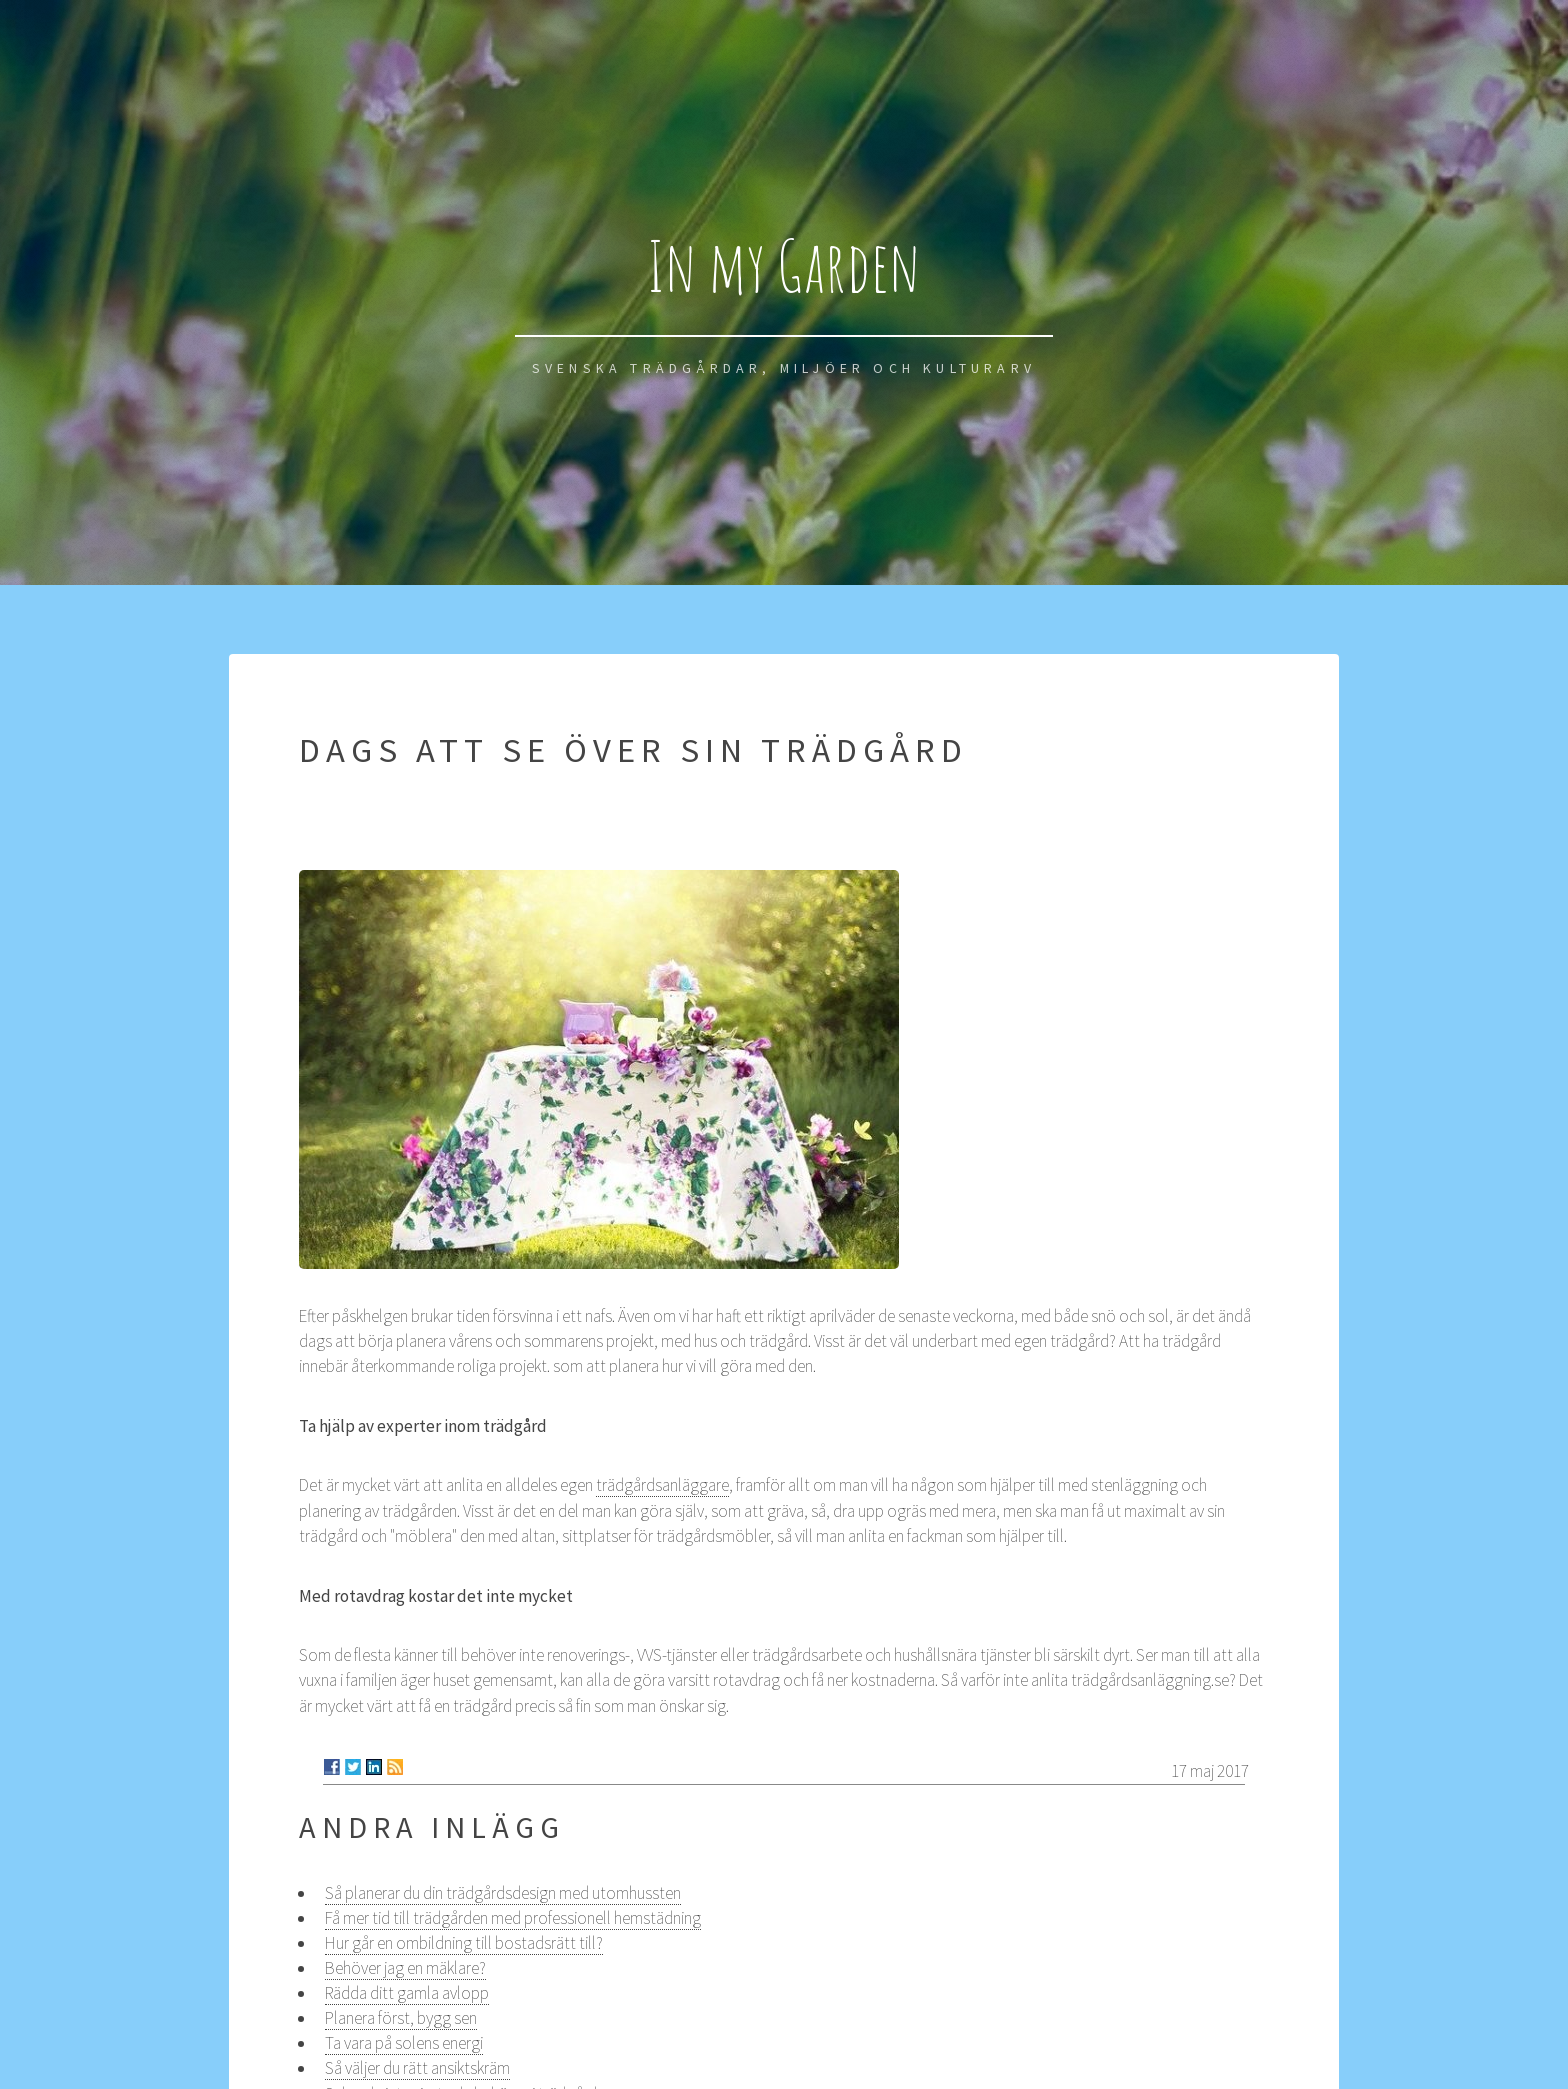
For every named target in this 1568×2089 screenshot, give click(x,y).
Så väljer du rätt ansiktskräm (417, 2068)
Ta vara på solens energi (404, 2043)
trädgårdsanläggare (662, 1485)
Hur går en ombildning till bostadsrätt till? (464, 1943)
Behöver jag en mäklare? (405, 1968)
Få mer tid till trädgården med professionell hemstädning (513, 1918)
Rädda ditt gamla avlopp (407, 1993)
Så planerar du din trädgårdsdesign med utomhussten (503, 1893)
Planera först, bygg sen (401, 2018)
